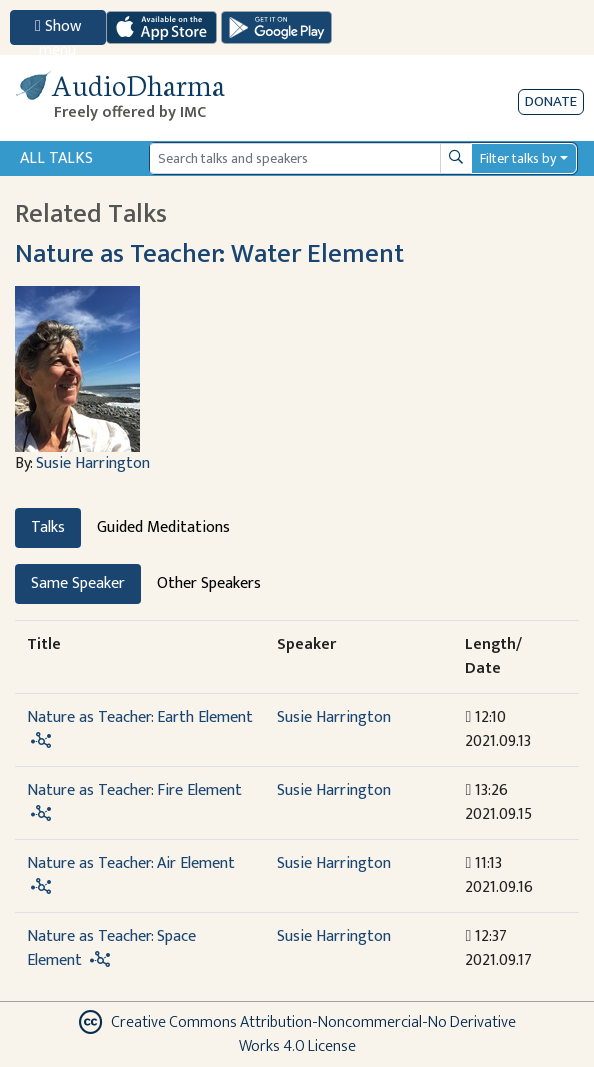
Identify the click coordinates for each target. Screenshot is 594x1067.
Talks (48, 527)
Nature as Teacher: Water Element (209, 254)
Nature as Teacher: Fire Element (134, 790)
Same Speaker (78, 583)
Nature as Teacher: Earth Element (140, 717)
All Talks (56, 158)
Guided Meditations (163, 527)
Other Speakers (209, 583)
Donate (551, 101)
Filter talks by (518, 158)
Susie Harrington (93, 463)
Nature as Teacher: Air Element (131, 863)
